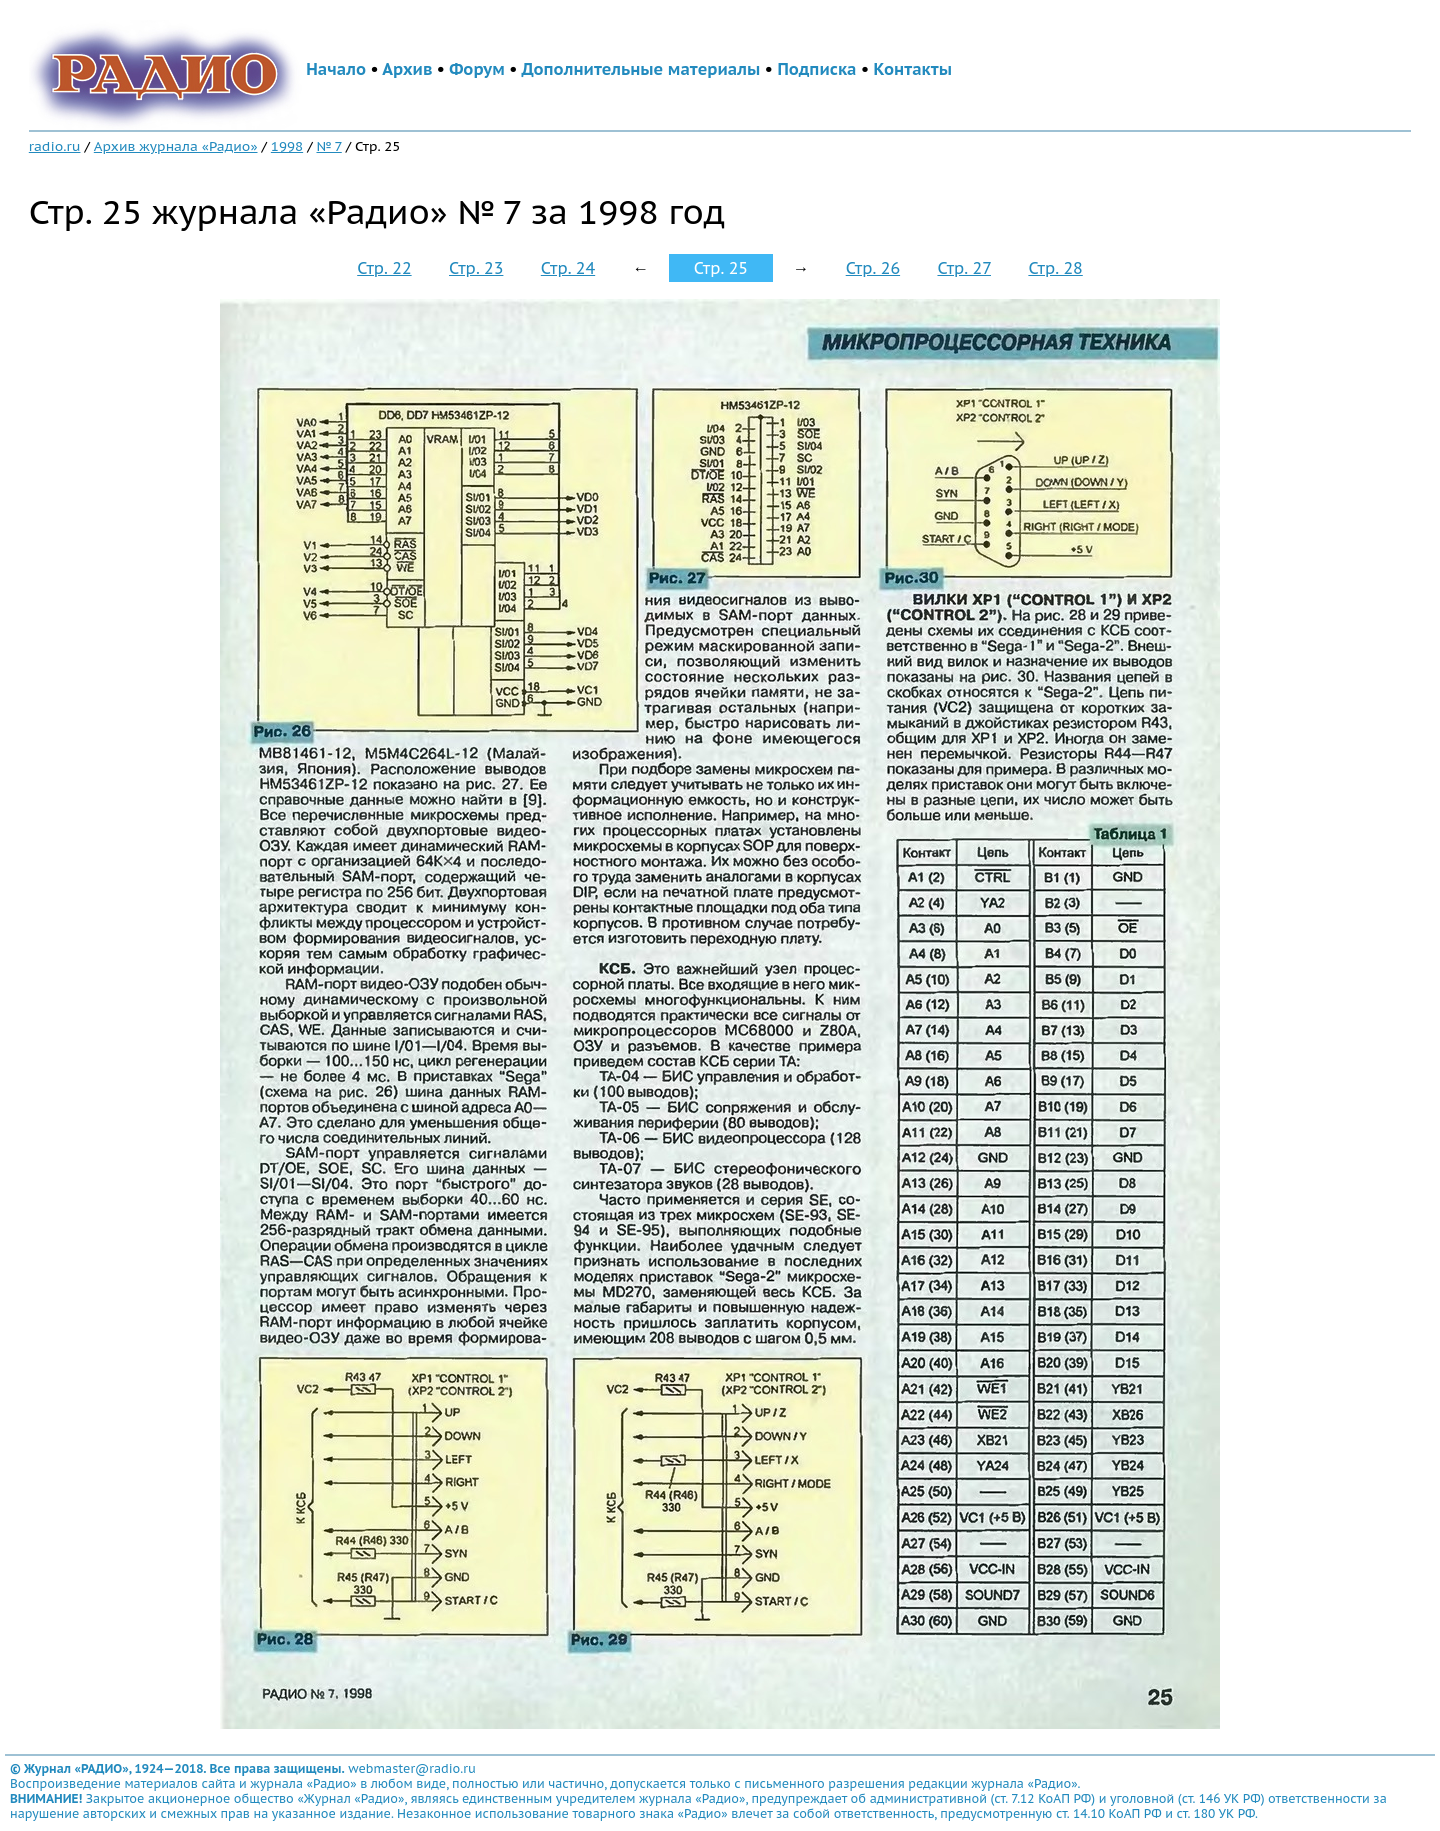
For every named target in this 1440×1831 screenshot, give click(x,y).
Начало (336, 69)
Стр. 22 (384, 268)
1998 (287, 146)
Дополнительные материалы (641, 69)
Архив (407, 69)
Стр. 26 (873, 268)
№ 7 (328, 146)
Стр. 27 (964, 268)
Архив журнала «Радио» (176, 146)
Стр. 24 (568, 268)
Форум (477, 69)
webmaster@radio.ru (412, 1768)
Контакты (913, 69)
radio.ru (55, 146)
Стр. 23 (476, 268)
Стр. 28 (1055, 268)
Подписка (816, 69)
